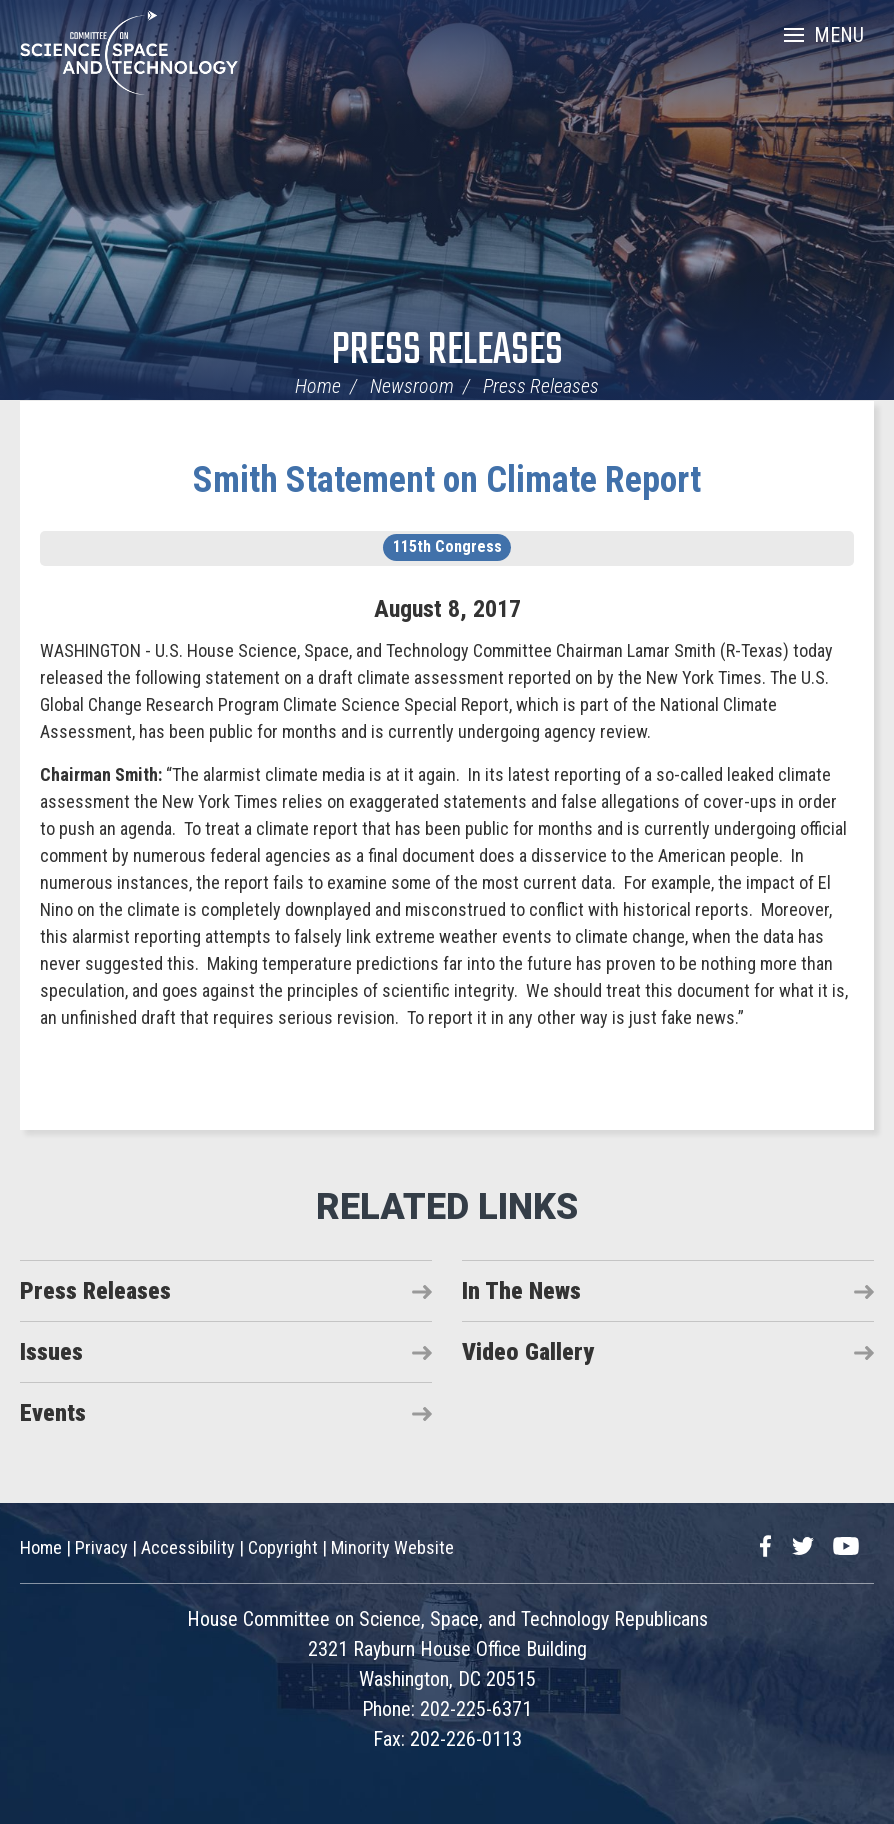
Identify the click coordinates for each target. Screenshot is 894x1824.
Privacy (101, 1547)
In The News (521, 1291)
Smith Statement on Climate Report (447, 480)
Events (53, 1413)
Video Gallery (528, 1352)
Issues (51, 1352)
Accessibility (188, 1547)
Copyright (283, 1547)
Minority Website (392, 1547)
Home (318, 386)
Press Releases (447, 351)
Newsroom (412, 386)
